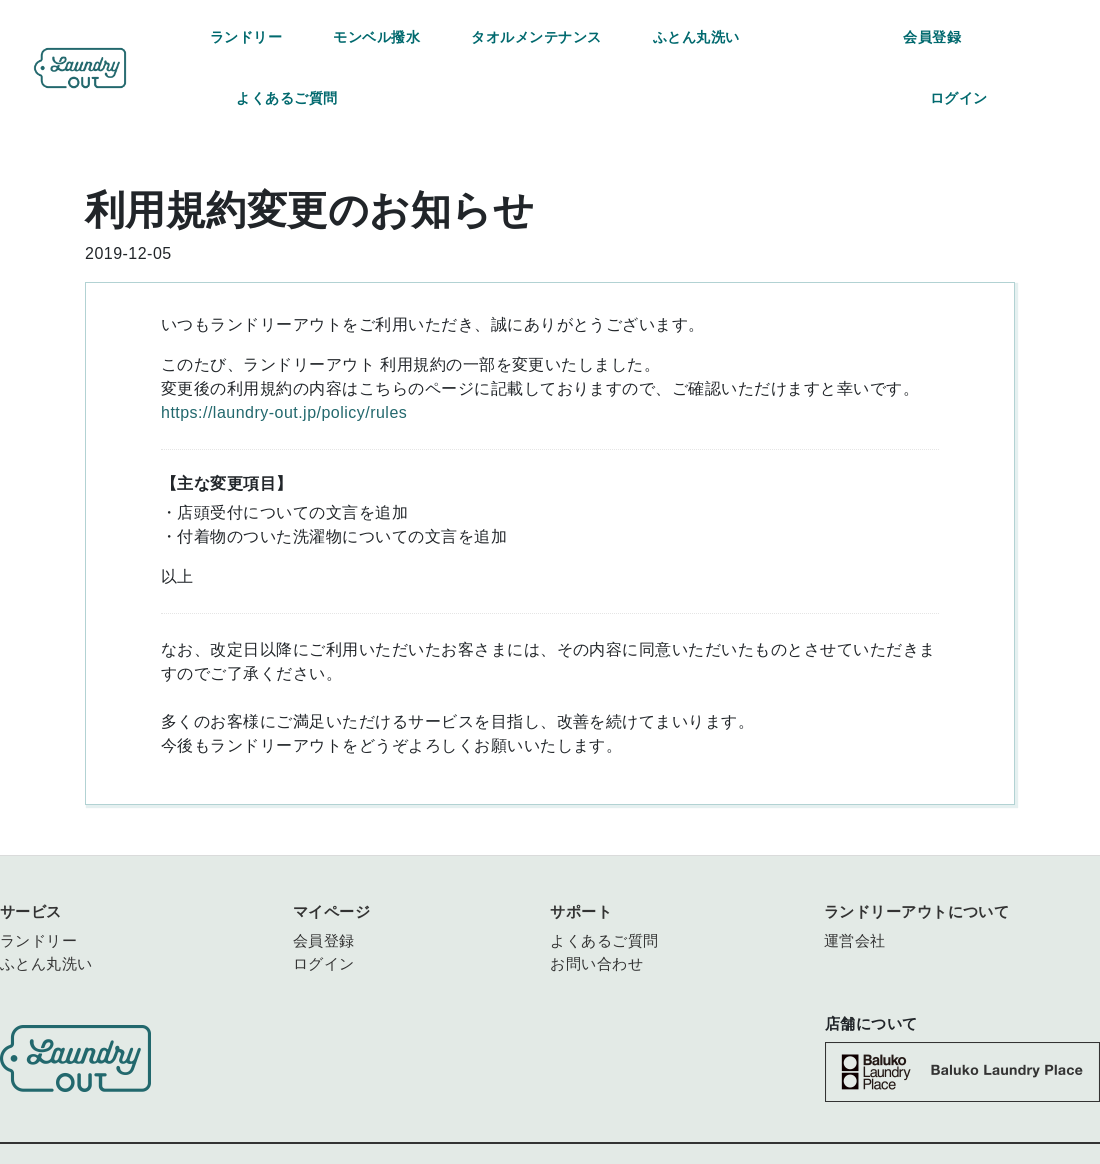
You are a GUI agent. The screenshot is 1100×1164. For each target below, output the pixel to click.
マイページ (331, 911)
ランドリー (246, 37)
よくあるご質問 (286, 98)
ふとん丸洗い (696, 37)
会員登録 (932, 37)
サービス (31, 911)
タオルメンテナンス (536, 37)
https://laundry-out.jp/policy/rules (284, 412)
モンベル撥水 (376, 37)
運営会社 (855, 940)
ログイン (959, 98)
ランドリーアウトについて (917, 911)
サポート (581, 911)
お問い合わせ (596, 963)
